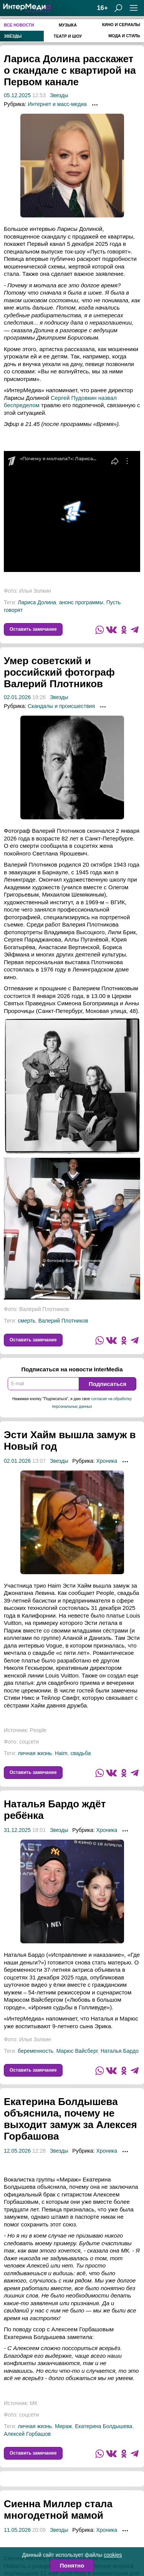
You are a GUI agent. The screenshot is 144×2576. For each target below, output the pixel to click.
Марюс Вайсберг (77, 2051)
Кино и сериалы (121, 24)
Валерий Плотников (63, 1321)
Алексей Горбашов (27, 2434)
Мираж (63, 2426)
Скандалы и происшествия (61, 706)
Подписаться (107, 1384)
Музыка (68, 25)
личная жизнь (35, 1753)
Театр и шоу (68, 36)
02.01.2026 (17, 697)
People (38, 1730)
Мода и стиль (124, 35)
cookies (113, 2555)
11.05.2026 (17, 2530)
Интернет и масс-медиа (57, 104)
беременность (35, 2051)
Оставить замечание (33, 629)
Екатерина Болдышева (103, 2426)
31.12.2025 (17, 1830)
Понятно (72, 2565)
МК (34, 2403)
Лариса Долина (37, 602)
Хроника (106, 1461)
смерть (26, 1321)
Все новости (19, 25)
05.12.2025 (17, 95)
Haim (61, 1753)
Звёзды (13, 36)
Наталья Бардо (120, 2051)
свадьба (80, 1753)
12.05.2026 (17, 2151)
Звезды (59, 95)
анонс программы (81, 602)
